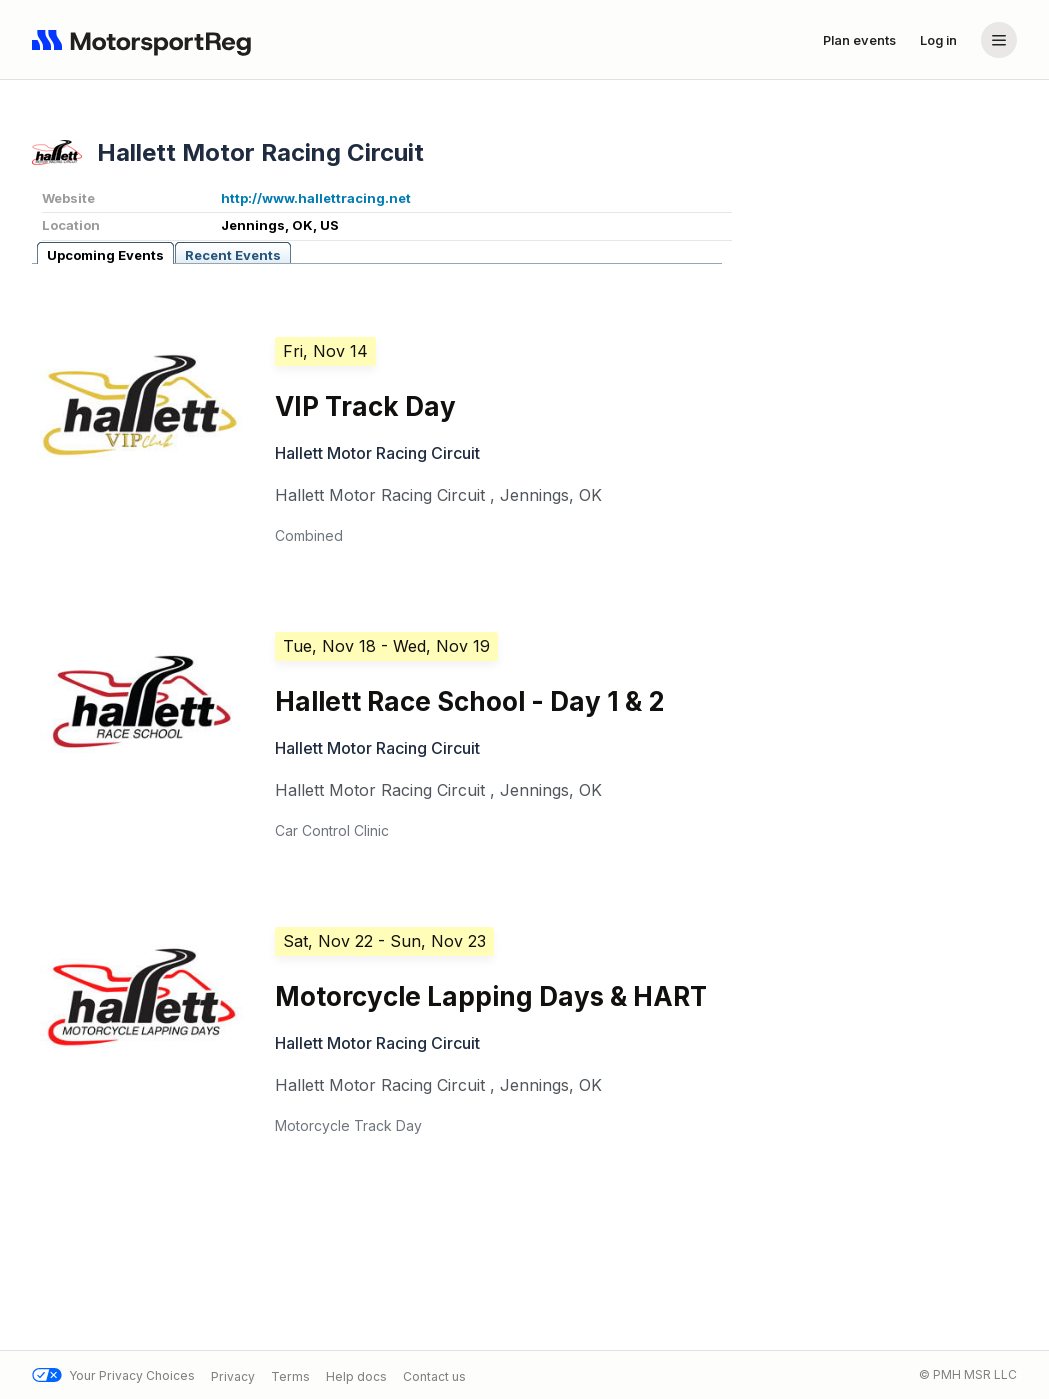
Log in (938, 40)
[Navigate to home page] (146, 40)
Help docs (356, 1375)
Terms (290, 1375)
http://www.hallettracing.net (316, 198)
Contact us (434, 1375)
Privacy (233, 1375)
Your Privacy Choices (113, 1375)
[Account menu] (999, 40)
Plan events (859, 40)
